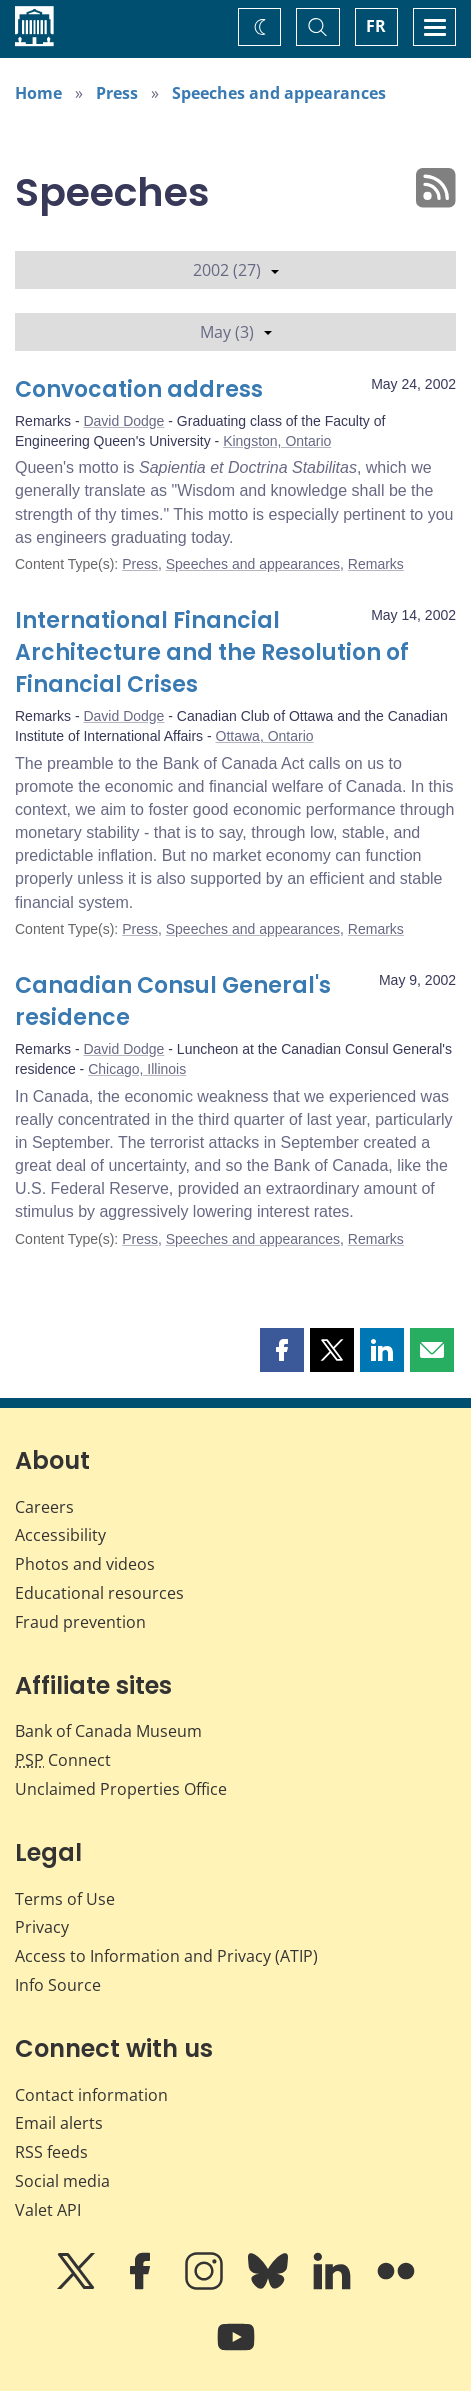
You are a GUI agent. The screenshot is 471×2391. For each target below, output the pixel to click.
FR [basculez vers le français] (376, 26)
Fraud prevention (80, 1622)
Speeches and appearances (279, 93)
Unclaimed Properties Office (121, 1789)
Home (38, 93)
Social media (62, 2181)
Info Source (58, 1985)
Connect (63, 1760)
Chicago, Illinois (137, 1069)
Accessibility (60, 1535)
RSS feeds (51, 2152)
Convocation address (139, 389)
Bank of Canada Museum (108, 1731)
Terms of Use (65, 1899)
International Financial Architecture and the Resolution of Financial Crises (212, 652)
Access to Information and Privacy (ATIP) (166, 1956)
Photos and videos (85, 1564)
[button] (282, 1350)
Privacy (42, 1927)
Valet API (48, 2210)
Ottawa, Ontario (265, 736)
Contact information (91, 2095)
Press (117, 93)
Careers (44, 1507)
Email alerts (59, 2123)
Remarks (376, 564)
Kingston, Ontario (277, 441)
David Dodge (123, 421)
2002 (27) (236, 270)
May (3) (236, 332)
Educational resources (99, 1593)
